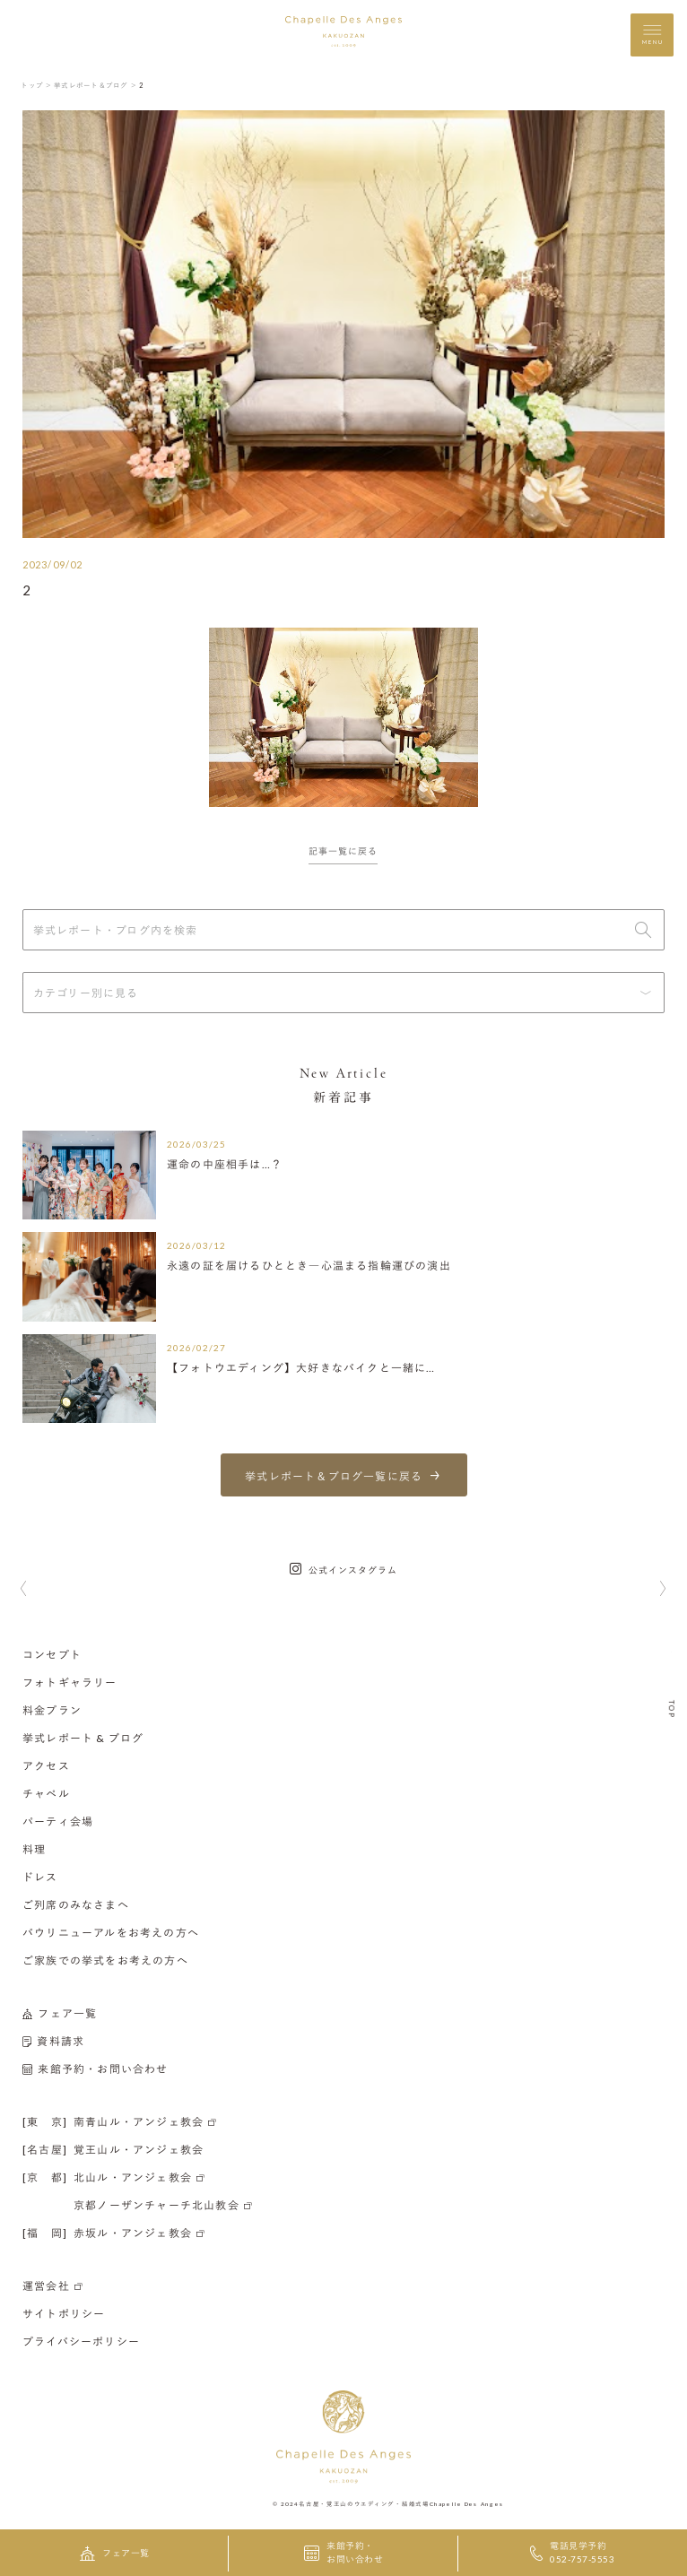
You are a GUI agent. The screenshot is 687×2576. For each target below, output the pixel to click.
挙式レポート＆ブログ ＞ (95, 85)
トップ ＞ (36, 85)
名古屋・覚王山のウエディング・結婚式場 (364, 2502)
